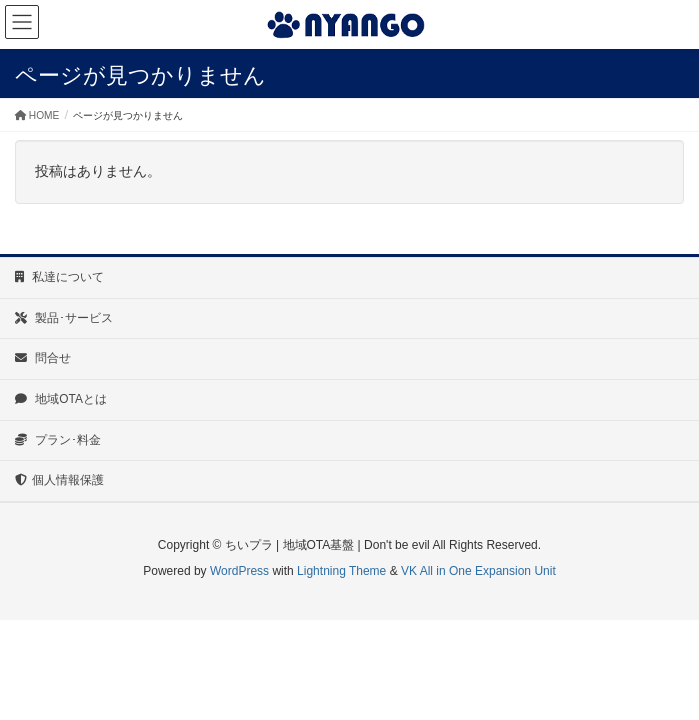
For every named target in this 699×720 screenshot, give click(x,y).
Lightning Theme (341, 571)
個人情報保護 (59, 480)
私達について (59, 277)
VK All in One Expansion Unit (478, 571)
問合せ (43, 358)
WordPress (239, 571)
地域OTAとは (61, 399)
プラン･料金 (58, 440)
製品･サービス (64, 318)
